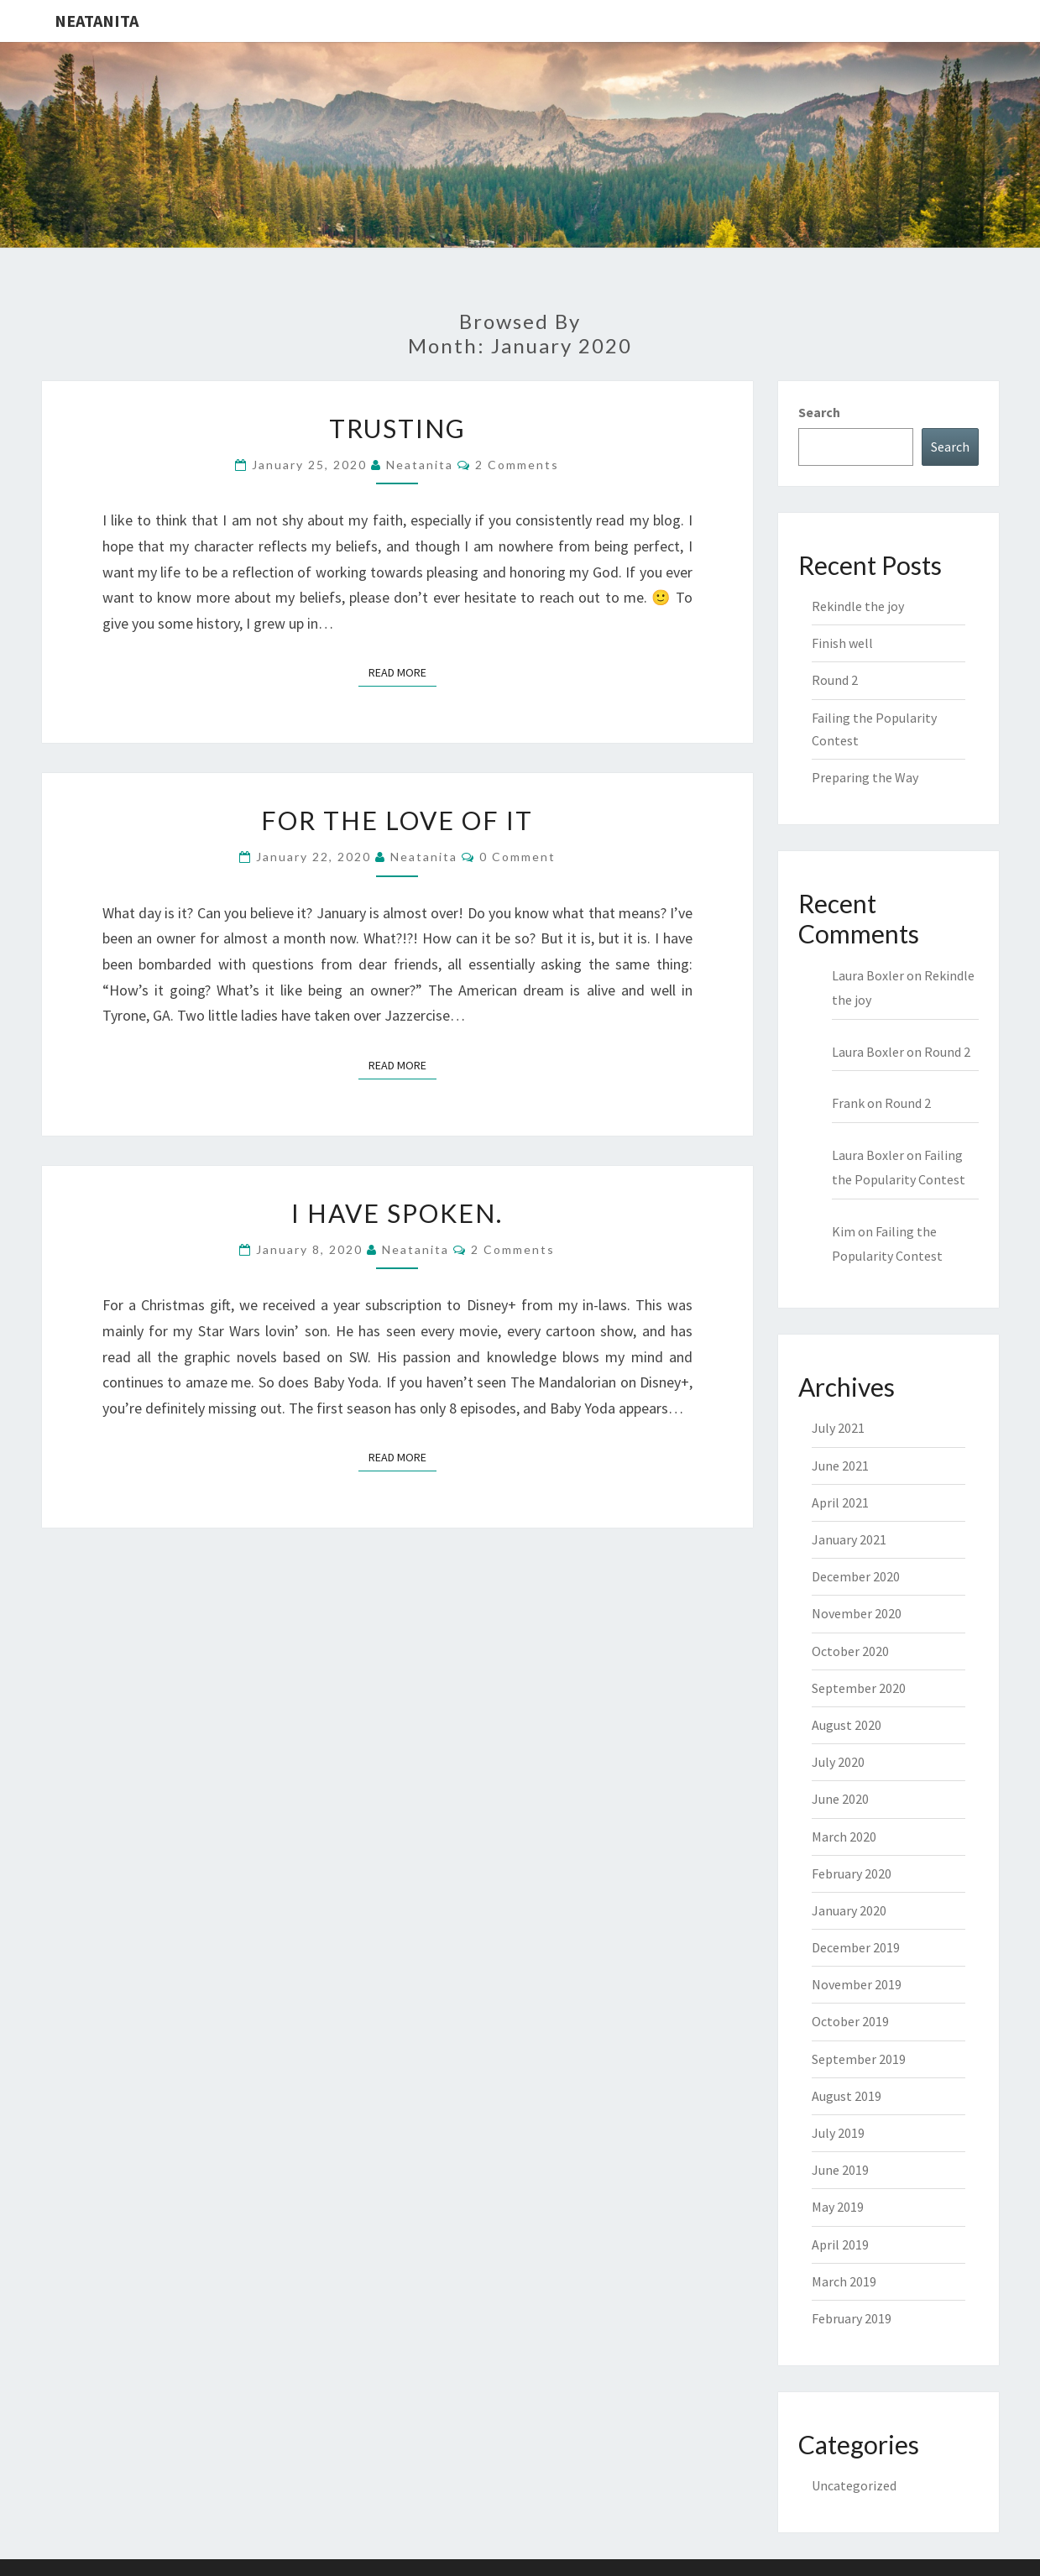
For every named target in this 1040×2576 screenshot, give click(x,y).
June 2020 (840, 1798)
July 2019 (838, 2132)
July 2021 (838, 1427)
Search (819, 412)
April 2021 (840, 1502)
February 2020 (851, 1873)
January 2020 (849, 1910)
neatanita (419, 464)
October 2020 (850, 1651)
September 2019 (859, 2059)
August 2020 (846, 1724)
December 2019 (856, 1947)
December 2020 (856, 1576)
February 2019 (851, 2318)
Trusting (397, 428)
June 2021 (840, 1465)
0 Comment (517, 856)
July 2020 (838, 1761)
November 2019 (857, 1984)
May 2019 (838, 2206)
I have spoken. (397, 1213)
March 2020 (844, 1836)
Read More (402, 671)
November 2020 (857, 1613)
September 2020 (859, 1688)
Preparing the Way (865, 777)
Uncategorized (854, 2485)
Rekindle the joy (858, 606)
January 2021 (849, 1539)
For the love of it (397, 820)
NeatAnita (96, 20)
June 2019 (840, 2169)
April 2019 (840, 2244)
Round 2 (835, 679)
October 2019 (850, 2021)
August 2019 (846, 2095)
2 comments (517, 464)
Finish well (842, 643)
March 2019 (844, 2281)
